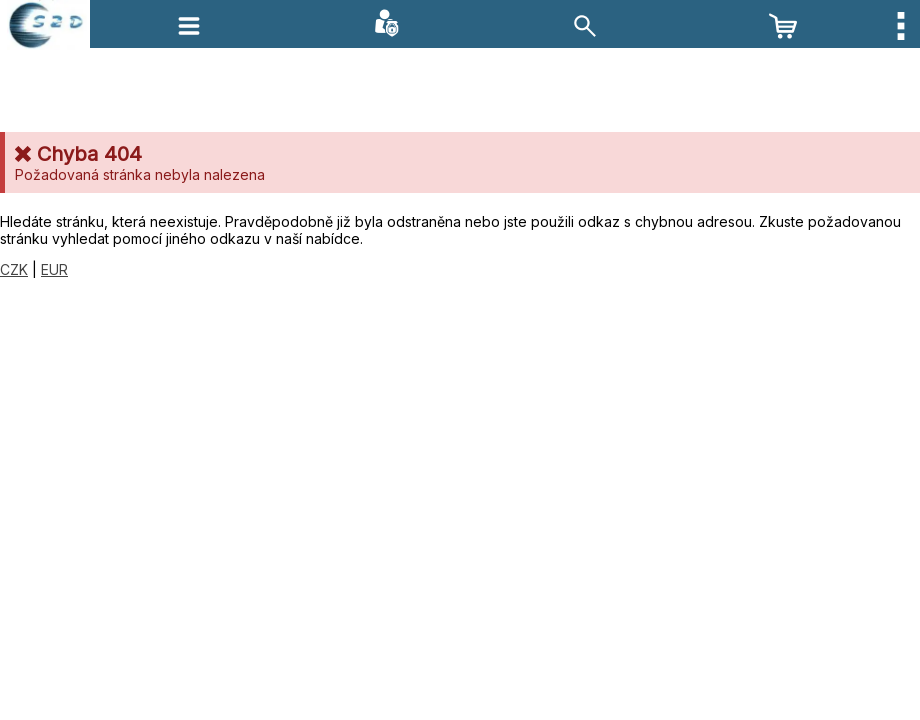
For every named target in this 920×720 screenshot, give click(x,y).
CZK (14, 269)
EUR (54, 269)
